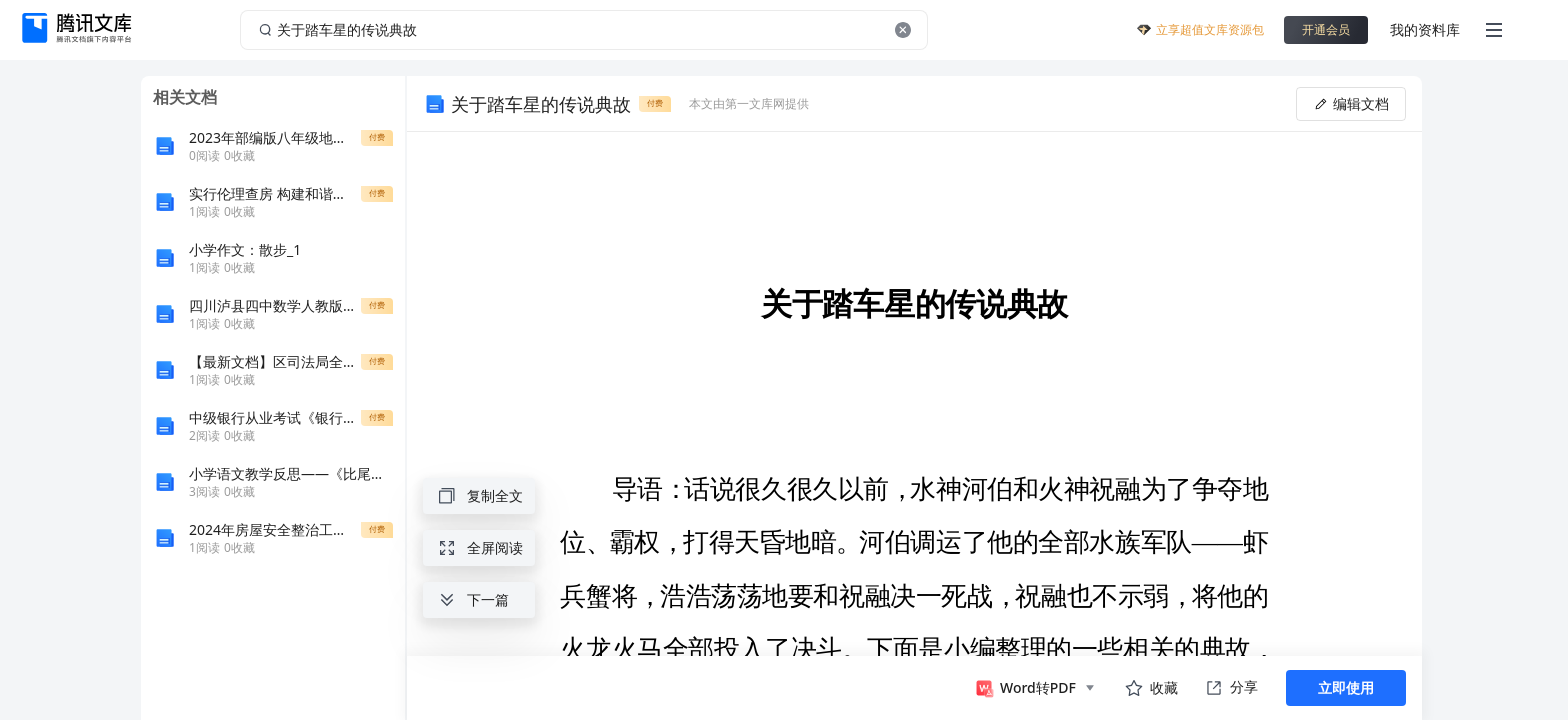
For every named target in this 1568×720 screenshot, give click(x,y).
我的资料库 (1425, 29)
